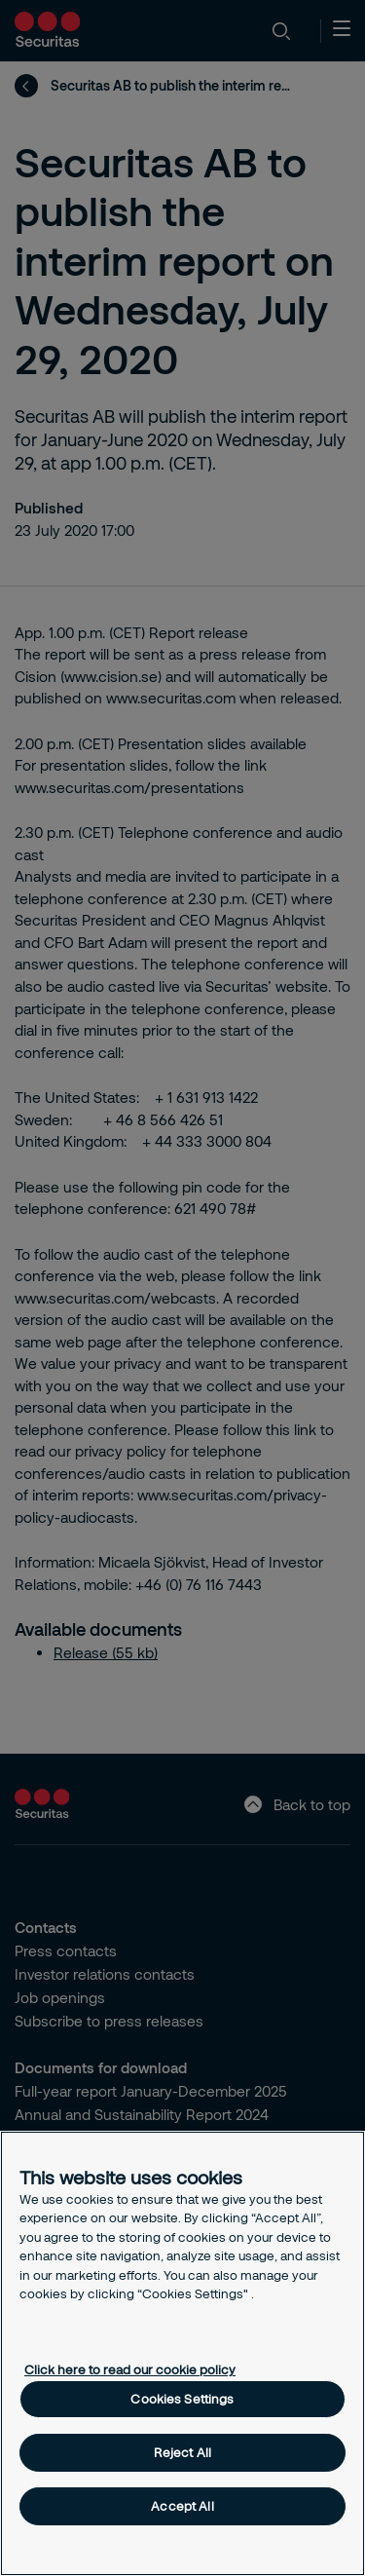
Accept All (182, 2506)
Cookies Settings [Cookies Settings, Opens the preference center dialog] (182, 2398)
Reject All (182, 2452)
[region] (182, 2353)
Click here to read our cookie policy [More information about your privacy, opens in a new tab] (130, 2369)
